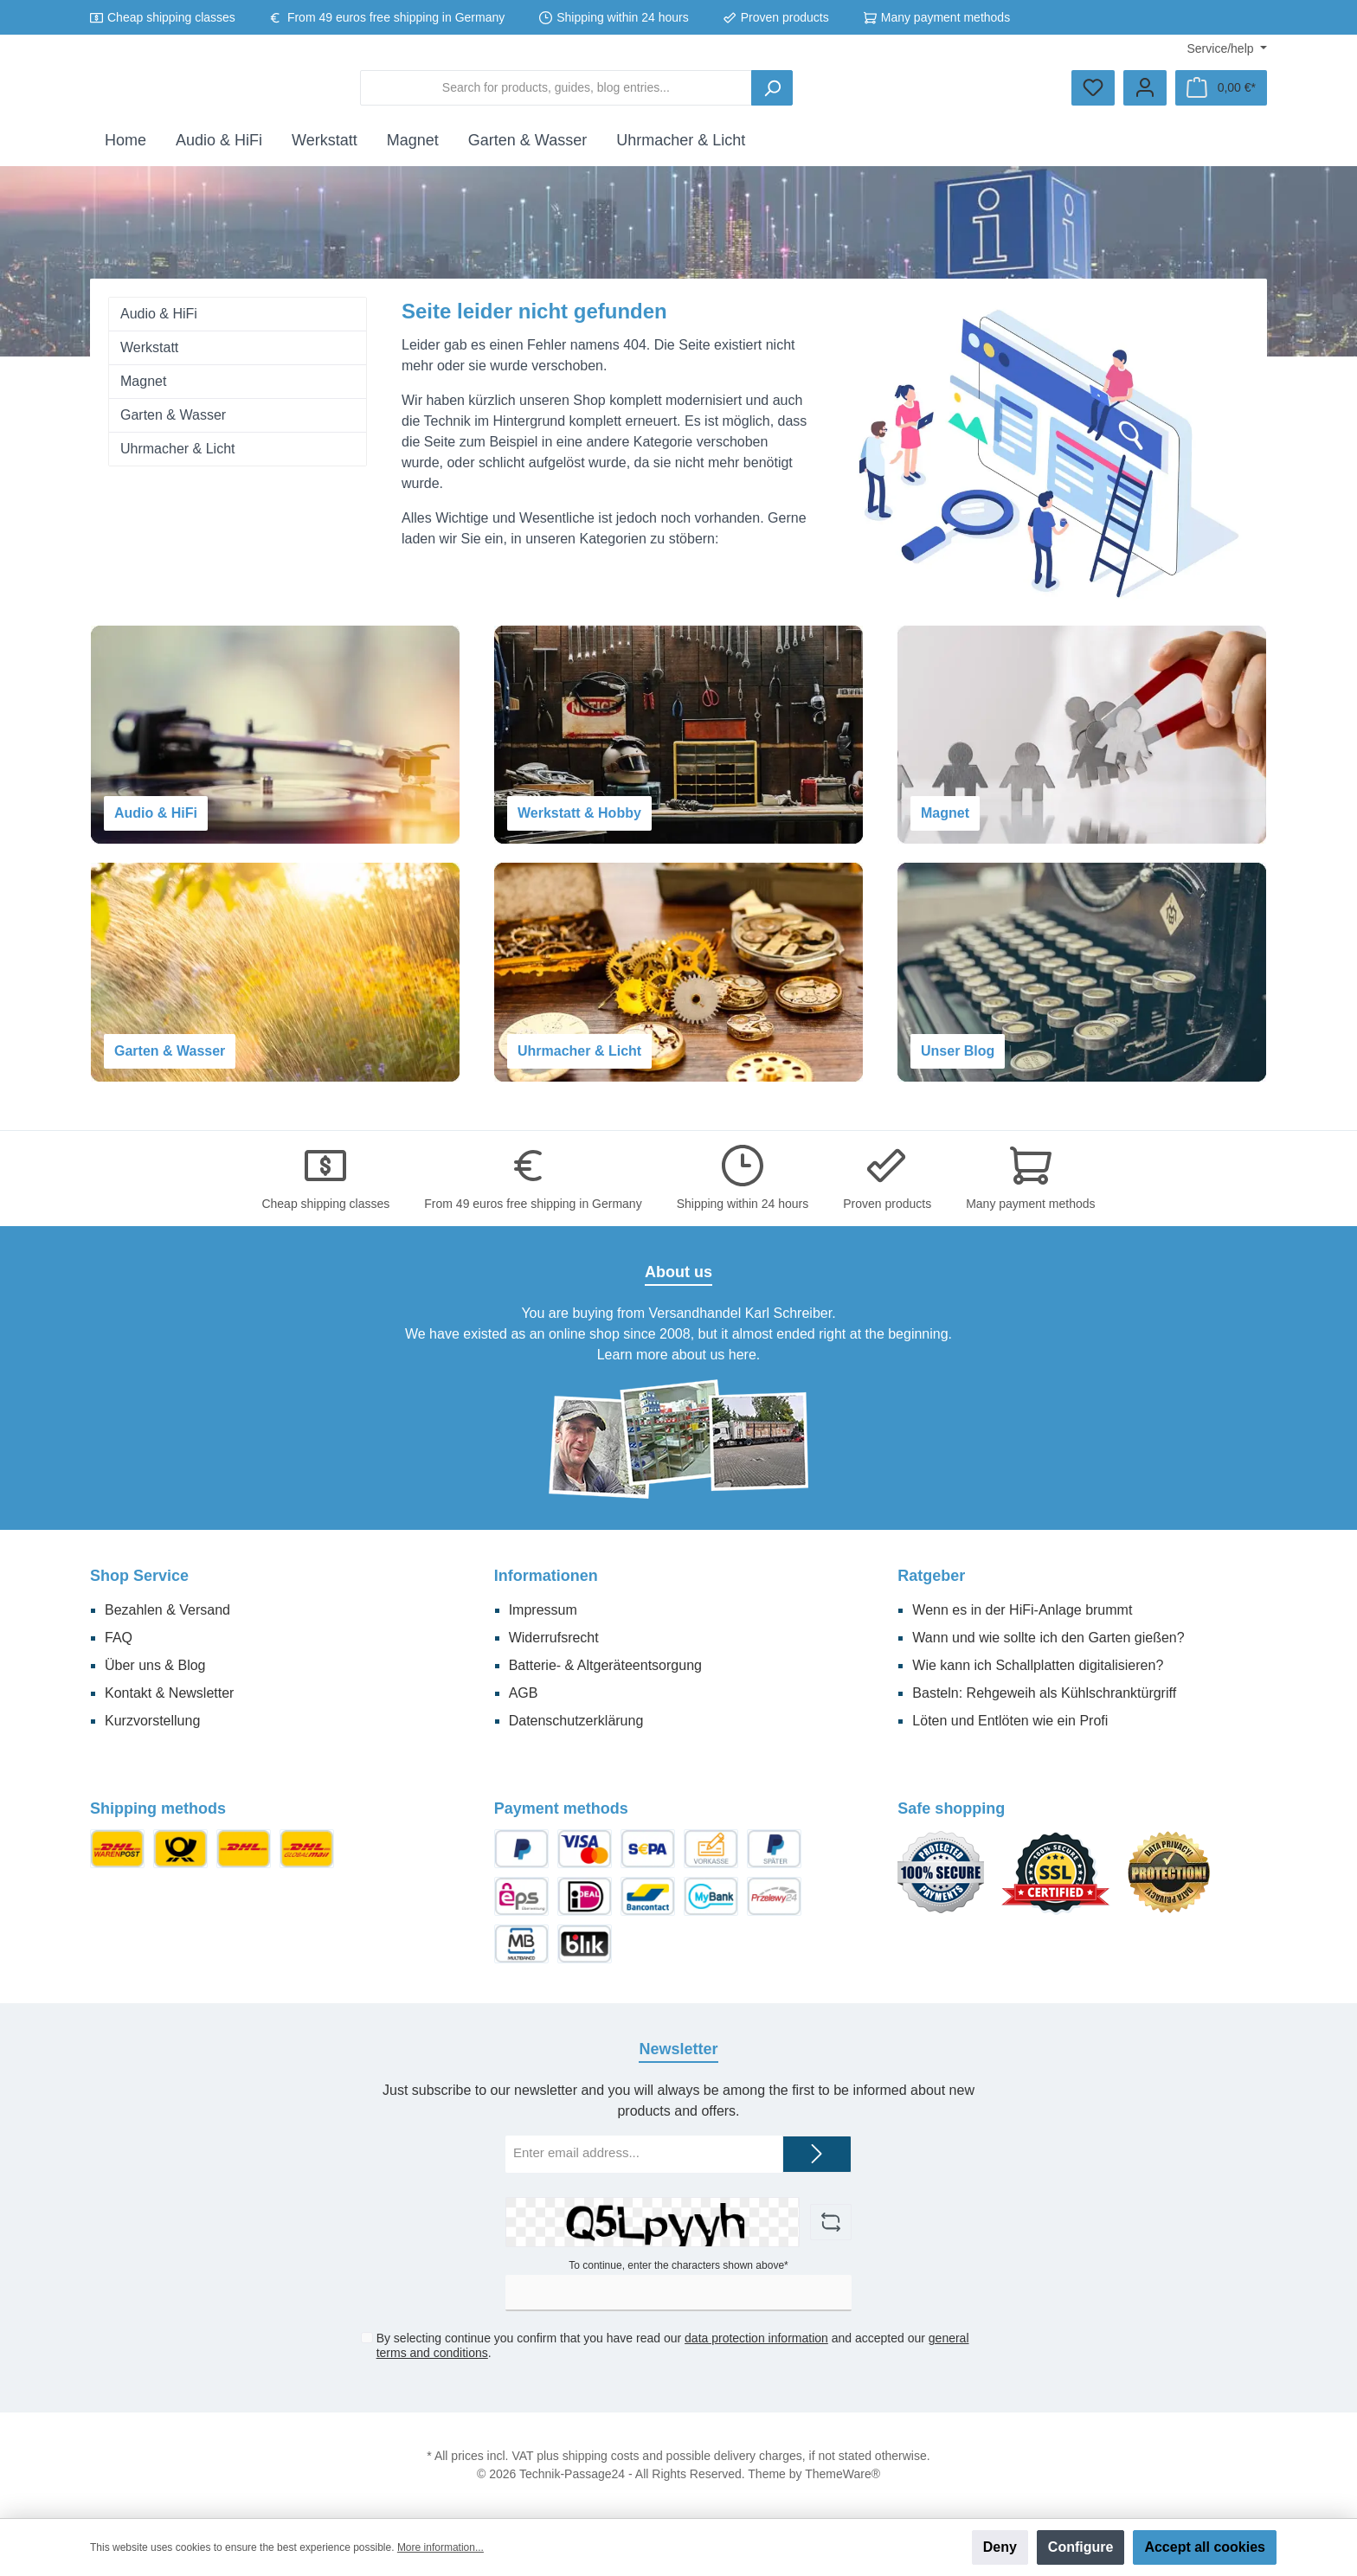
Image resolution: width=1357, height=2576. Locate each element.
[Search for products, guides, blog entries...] (686, 94)
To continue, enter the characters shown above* (678, 2265)
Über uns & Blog (155, 1665)
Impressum (543, 1610)
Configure (1081, 2547)
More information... (440, 2547)
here (742, 1354)
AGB (523, 1693)
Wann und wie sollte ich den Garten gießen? (1048, 1637)
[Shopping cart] (1221, 94)
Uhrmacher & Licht (177, 462)
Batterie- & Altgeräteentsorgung (605, 1665)
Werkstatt (149, 361)
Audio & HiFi (158, 327)
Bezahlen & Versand (167, 1610)
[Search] (902, 94)
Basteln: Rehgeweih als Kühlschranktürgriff (1044, 1693)
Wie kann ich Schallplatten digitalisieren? (1037, 1665)
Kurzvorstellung (152, 1720)
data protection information (755, 2339)
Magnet (143, 395)
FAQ (118, 1637)
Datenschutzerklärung (576, 1720)
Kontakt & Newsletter (169, 1693)
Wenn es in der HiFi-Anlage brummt (1022, 1610)
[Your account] (1145, 94)
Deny (1000, 2547)
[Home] (125, 154)
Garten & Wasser (173, 428)
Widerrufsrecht (554, 1637)
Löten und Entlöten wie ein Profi (1010, 1720)
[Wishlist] (1093, 94)
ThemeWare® (842, 2474)
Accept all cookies (1204, 2547)
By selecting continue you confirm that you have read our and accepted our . (672, 2346)
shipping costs (601, 2456)
